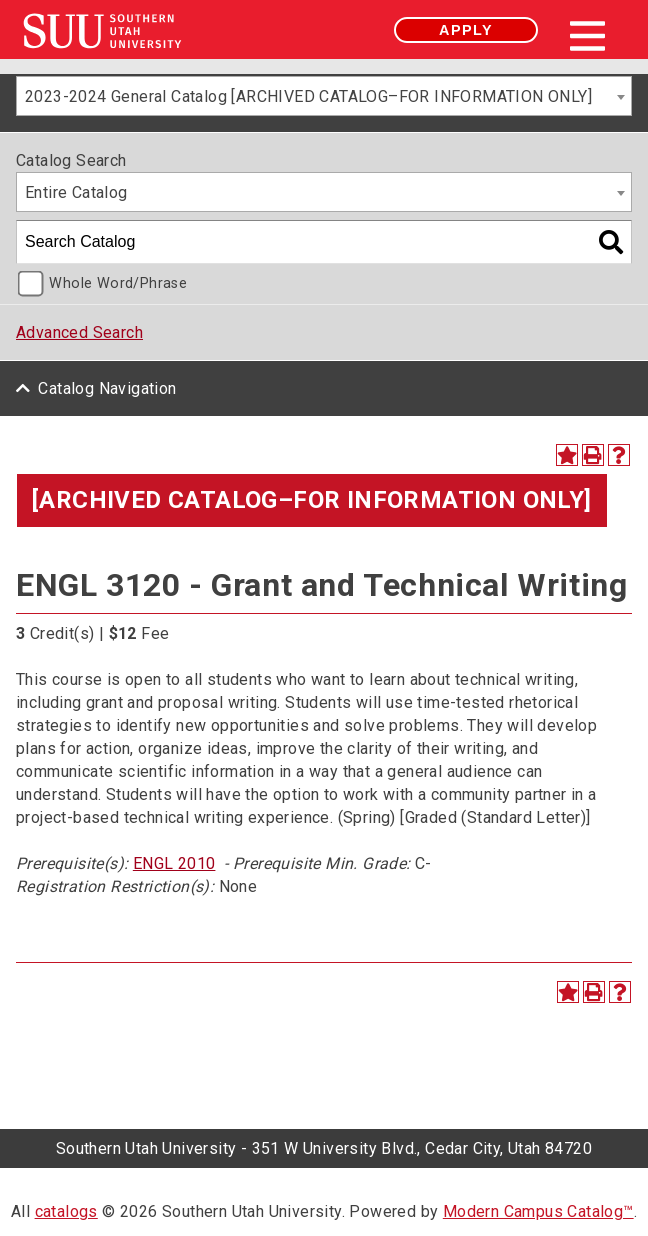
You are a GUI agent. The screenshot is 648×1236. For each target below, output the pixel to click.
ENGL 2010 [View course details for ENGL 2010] (174, 863)
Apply (466, 30)
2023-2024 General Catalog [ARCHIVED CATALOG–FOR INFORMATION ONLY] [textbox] (308, 96)
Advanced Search (79, 332)
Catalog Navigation (107, 388)
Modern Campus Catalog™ (538, 1211)
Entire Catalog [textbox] (76, 192)
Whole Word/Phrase (118, 283)
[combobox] (324, 96)
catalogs (66, 1211)
